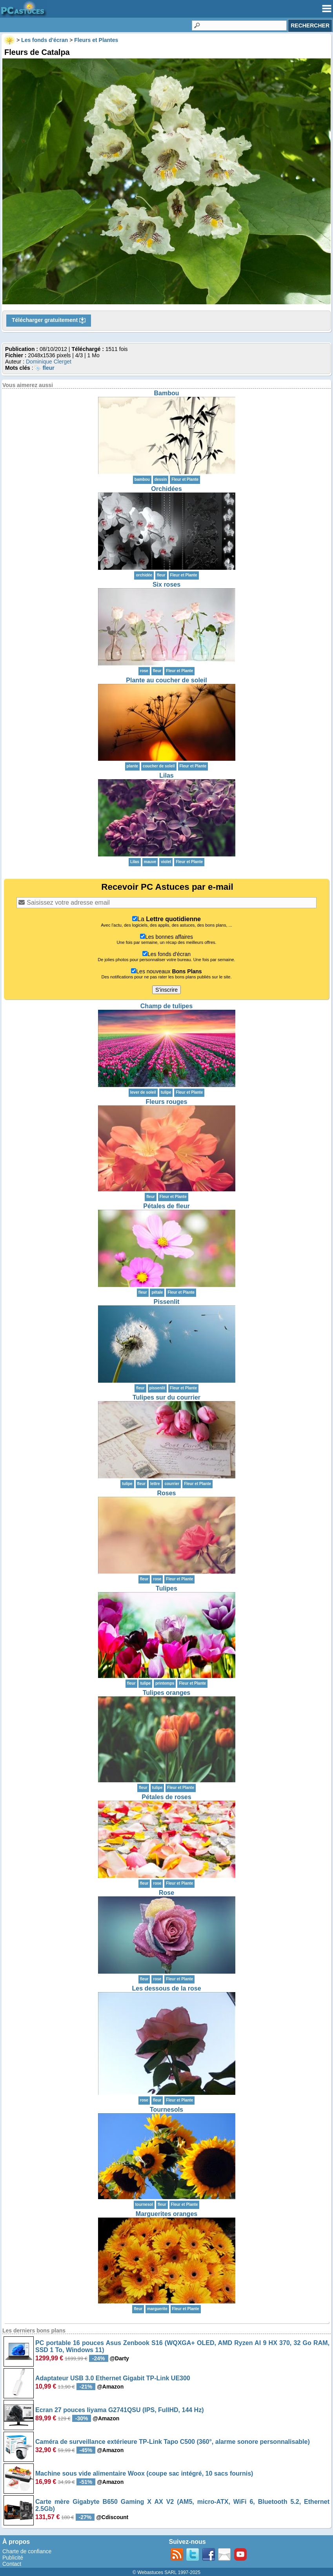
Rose (166, 1892)
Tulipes (166, 1588)
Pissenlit (167, 1301)
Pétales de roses (166, 1797)
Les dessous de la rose (166, 1988)
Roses (166, 1493)
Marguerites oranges (166, 2214)
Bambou (166, 393)
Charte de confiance (26, 2551)
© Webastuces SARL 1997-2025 (166, 2572)
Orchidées (166, 488)
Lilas (166, 775)
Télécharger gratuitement (49, 320)
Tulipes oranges (167, 1692)
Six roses (166, 584)
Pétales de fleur (166, 1206)
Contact (11, 2564)
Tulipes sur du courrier (166, 1397)
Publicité (12, 2557)
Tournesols (166, 2109)
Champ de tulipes (166, 1006)
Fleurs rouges (166, 1101)
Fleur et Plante (184, 479)
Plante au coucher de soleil (166, 680)
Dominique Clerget (48, 361)
